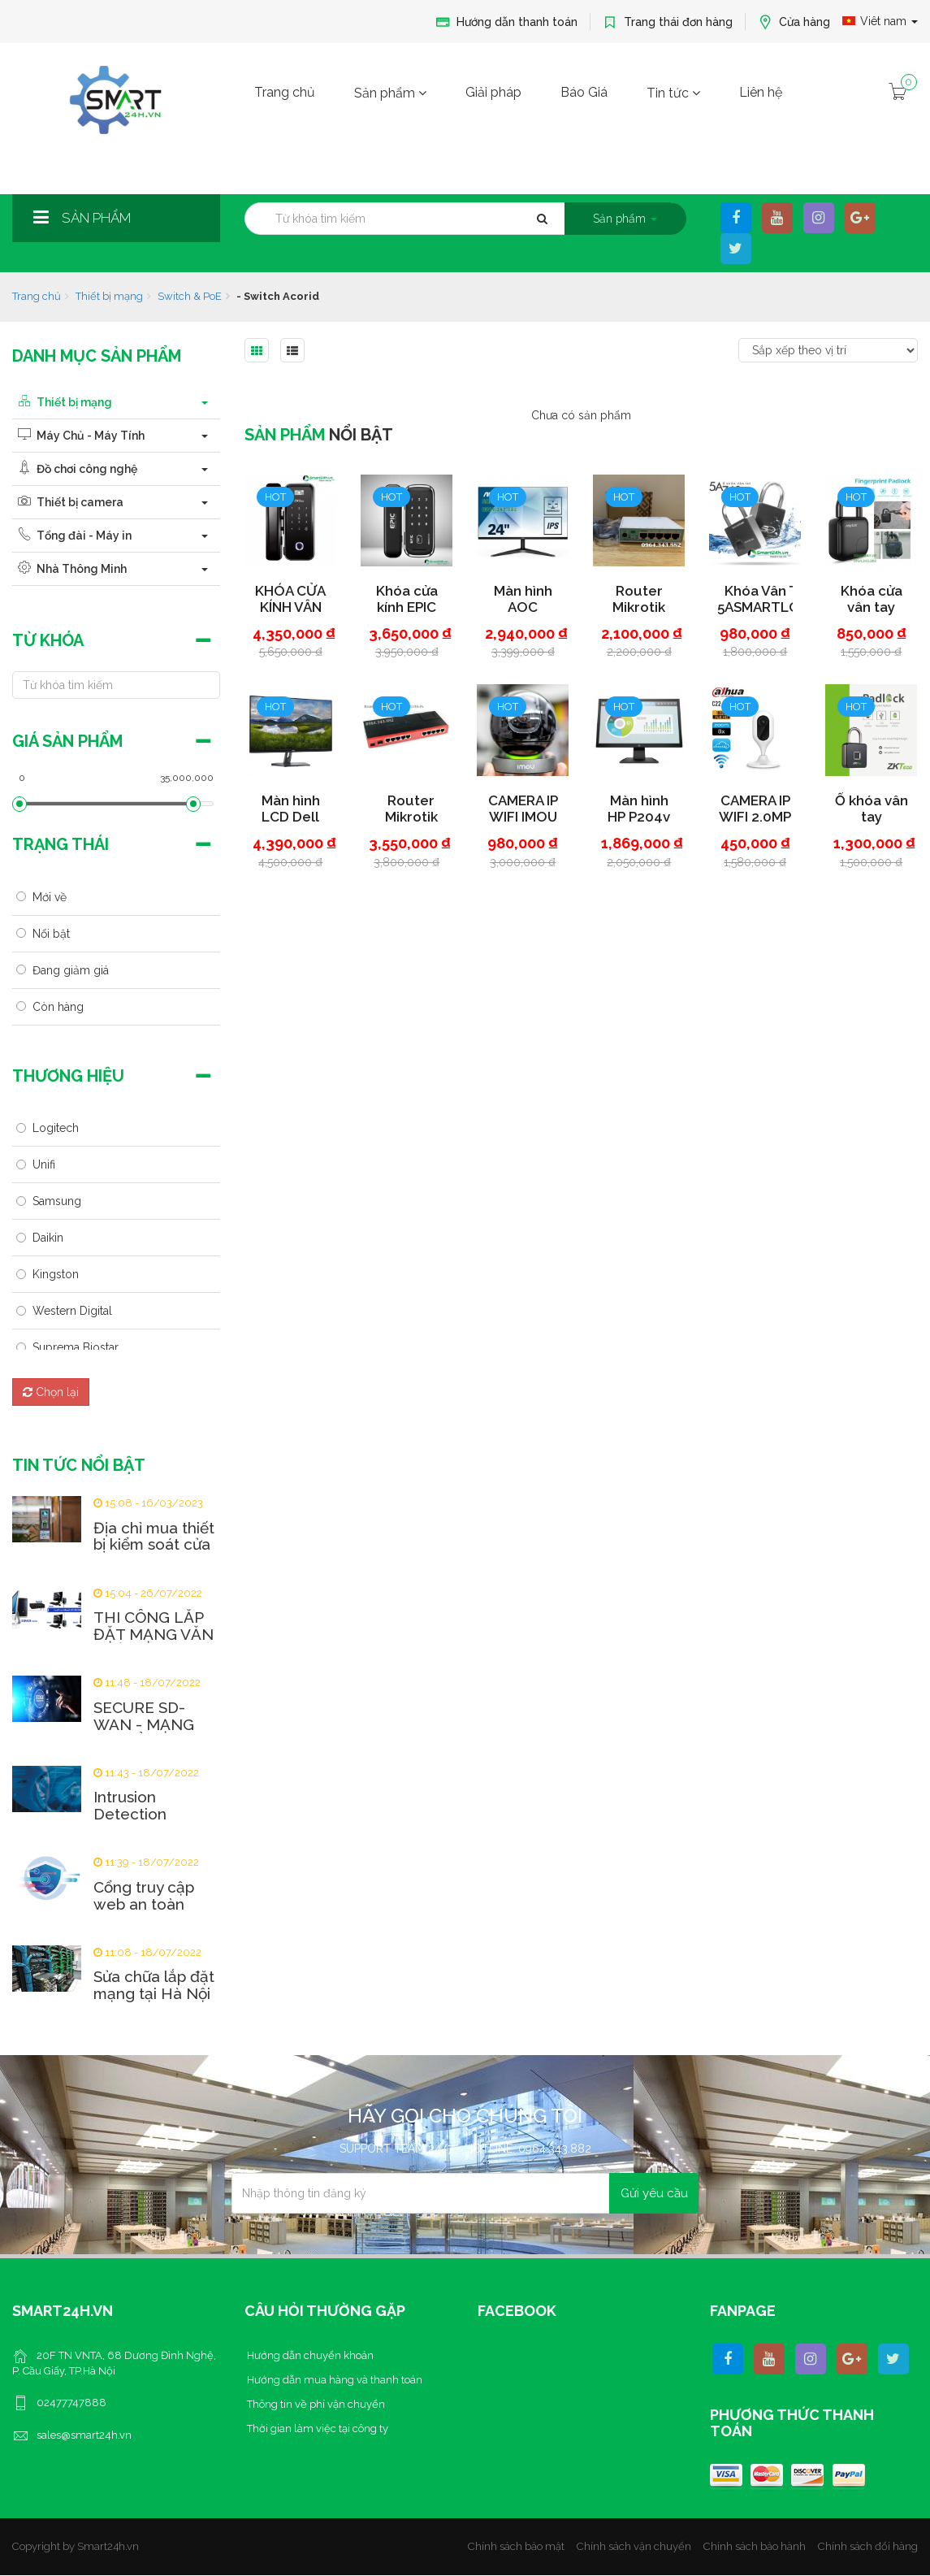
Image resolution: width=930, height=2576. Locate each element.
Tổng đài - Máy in (72, 535)
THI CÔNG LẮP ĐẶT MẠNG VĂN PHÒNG (153, 1634)
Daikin (47, 1237)
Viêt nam (880, 21)
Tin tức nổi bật (78, 1465)
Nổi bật (51, 933)
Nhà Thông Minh (69, 568)
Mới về (49, 897)
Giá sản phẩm (67, 741)
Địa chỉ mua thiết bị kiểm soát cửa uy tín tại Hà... (153, 1545)
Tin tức (673, 93)
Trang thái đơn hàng (668, 22)
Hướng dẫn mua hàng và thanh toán (333, 2380)
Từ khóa (48, 640)
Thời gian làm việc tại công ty (316, 2428)
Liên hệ (760, 92)
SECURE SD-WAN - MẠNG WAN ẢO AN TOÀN (143, 1733)
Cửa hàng (794, 22)
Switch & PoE (190, 296)
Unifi (43, 1164)
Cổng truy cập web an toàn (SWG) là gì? (143, 1904)
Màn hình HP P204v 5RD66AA (647, 816)
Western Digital (72, 1310)
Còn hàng (58, 1006)
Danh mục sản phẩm (96, 356)
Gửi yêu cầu (654, 2193)
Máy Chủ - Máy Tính (78, 435)
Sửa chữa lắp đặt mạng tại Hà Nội (153, 1985)
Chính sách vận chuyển (634, 2546)
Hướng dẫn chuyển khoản (309, 2355)
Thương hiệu (68, 1076)
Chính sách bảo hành (754, 2546)
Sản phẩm (390, 93)
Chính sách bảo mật (516, 2546)
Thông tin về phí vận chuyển (314, 2404)
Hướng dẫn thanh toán (506, 22)
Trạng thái (60, 844)
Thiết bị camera (67, 502)
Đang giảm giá (70, 970)
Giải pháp (493, 92)
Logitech (55, 1127)
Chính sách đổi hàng (868, 2546)
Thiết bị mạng (109, 296)
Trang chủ (284, 92)
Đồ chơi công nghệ (74, 468)
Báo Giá (584, 92)
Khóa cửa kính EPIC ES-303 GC (415, 607)
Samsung (56, 1201)
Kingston (55, 1274)
